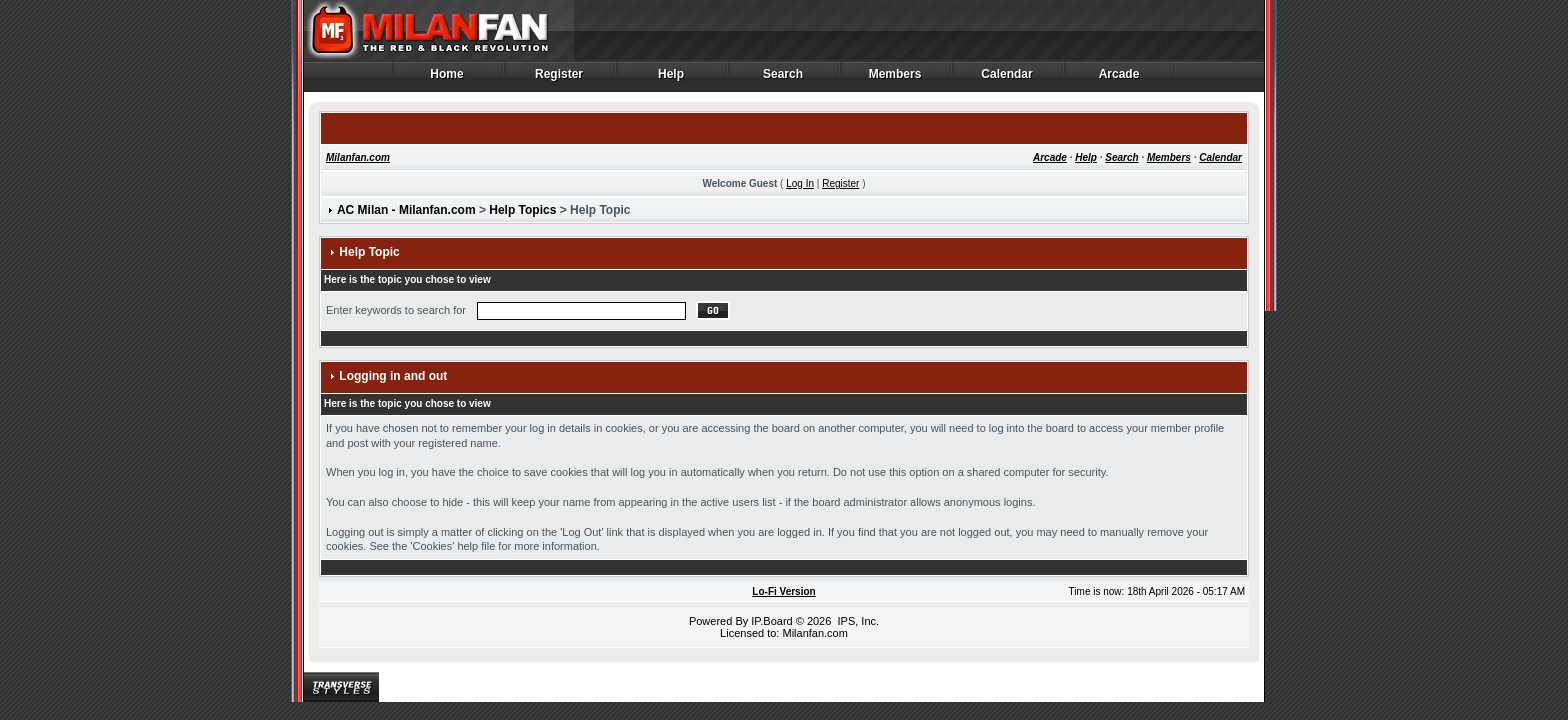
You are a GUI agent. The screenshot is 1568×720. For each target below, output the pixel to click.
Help (671, 79)
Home (447, 79)
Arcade (1119, 79)
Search (783, 79)
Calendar (1007, 79)
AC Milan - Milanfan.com (406, 210)
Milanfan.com (358, 157)
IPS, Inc (856, 621)
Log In (800, 183)
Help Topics (522, 210)
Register (559, 79)
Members (895, 79)
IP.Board (771, 621)
